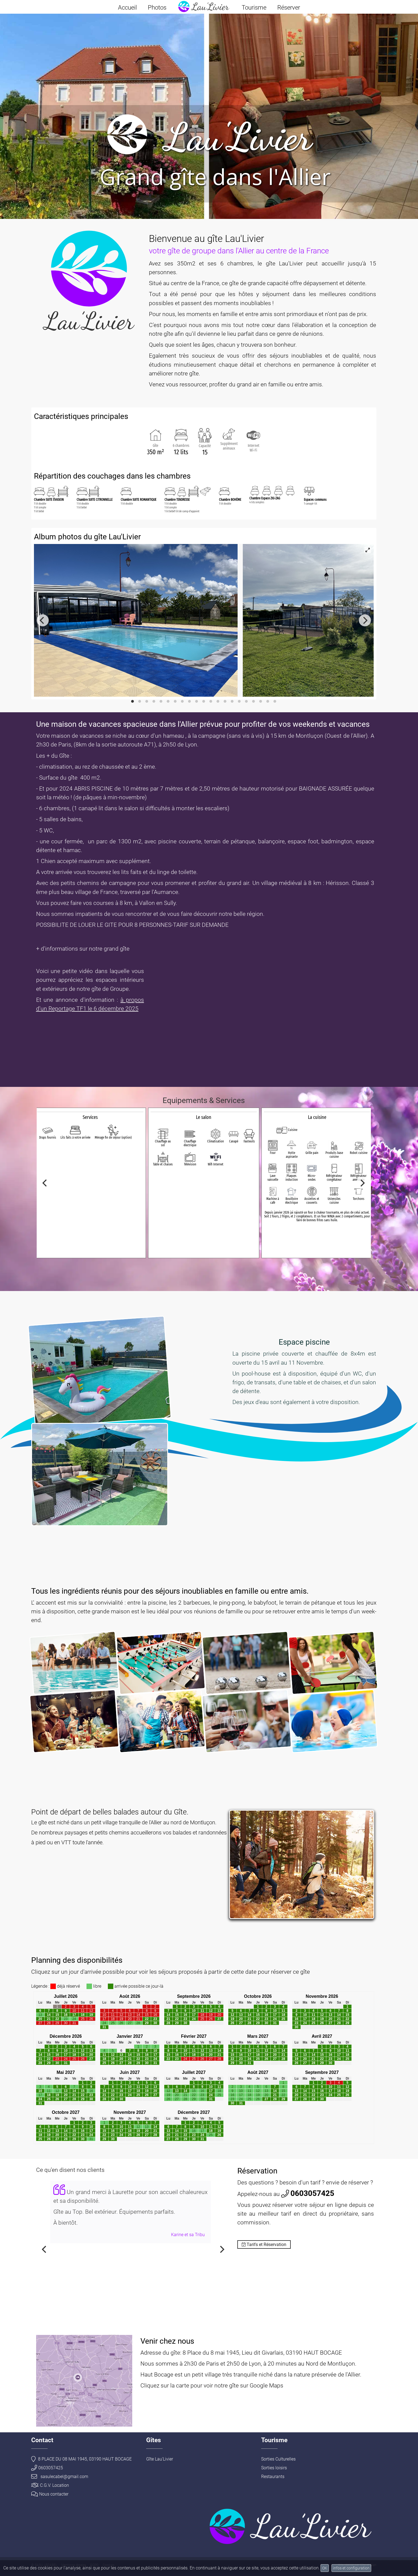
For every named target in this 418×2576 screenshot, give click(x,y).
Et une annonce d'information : (78, 999)
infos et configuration (351, 2568)
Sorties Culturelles (278, 2459)
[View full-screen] (367, 550)
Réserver (288, 7)
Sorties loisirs (274, 2467)
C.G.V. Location (50, 2485)
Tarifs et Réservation (264, 2244)
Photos (157, 7)
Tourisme (254, 7)
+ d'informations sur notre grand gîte (82, 948)
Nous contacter (49, 2494)
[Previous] (43, 620)
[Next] (365, 620)
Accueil (127, 7)
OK (324, 2568)
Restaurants (272, 2476)
